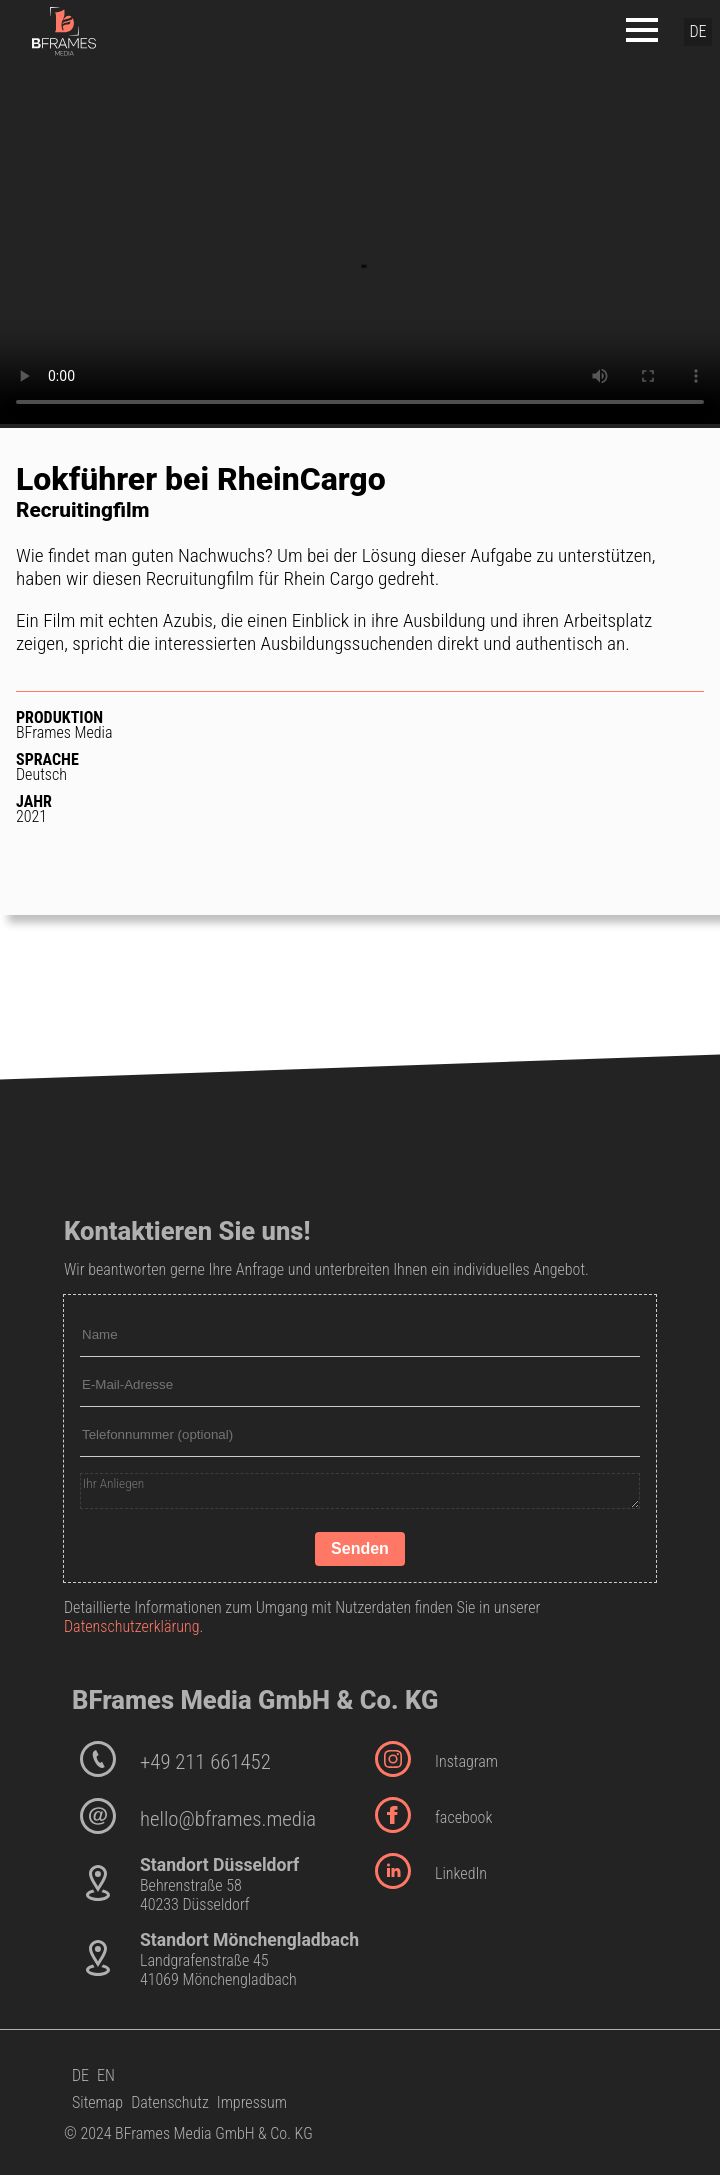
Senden (360, 1548)
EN (106, 2075)
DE (80, 2075)
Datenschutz (170, 2102)
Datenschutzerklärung (132, 1626)
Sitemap (97, 2102)
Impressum (252, 2102)
